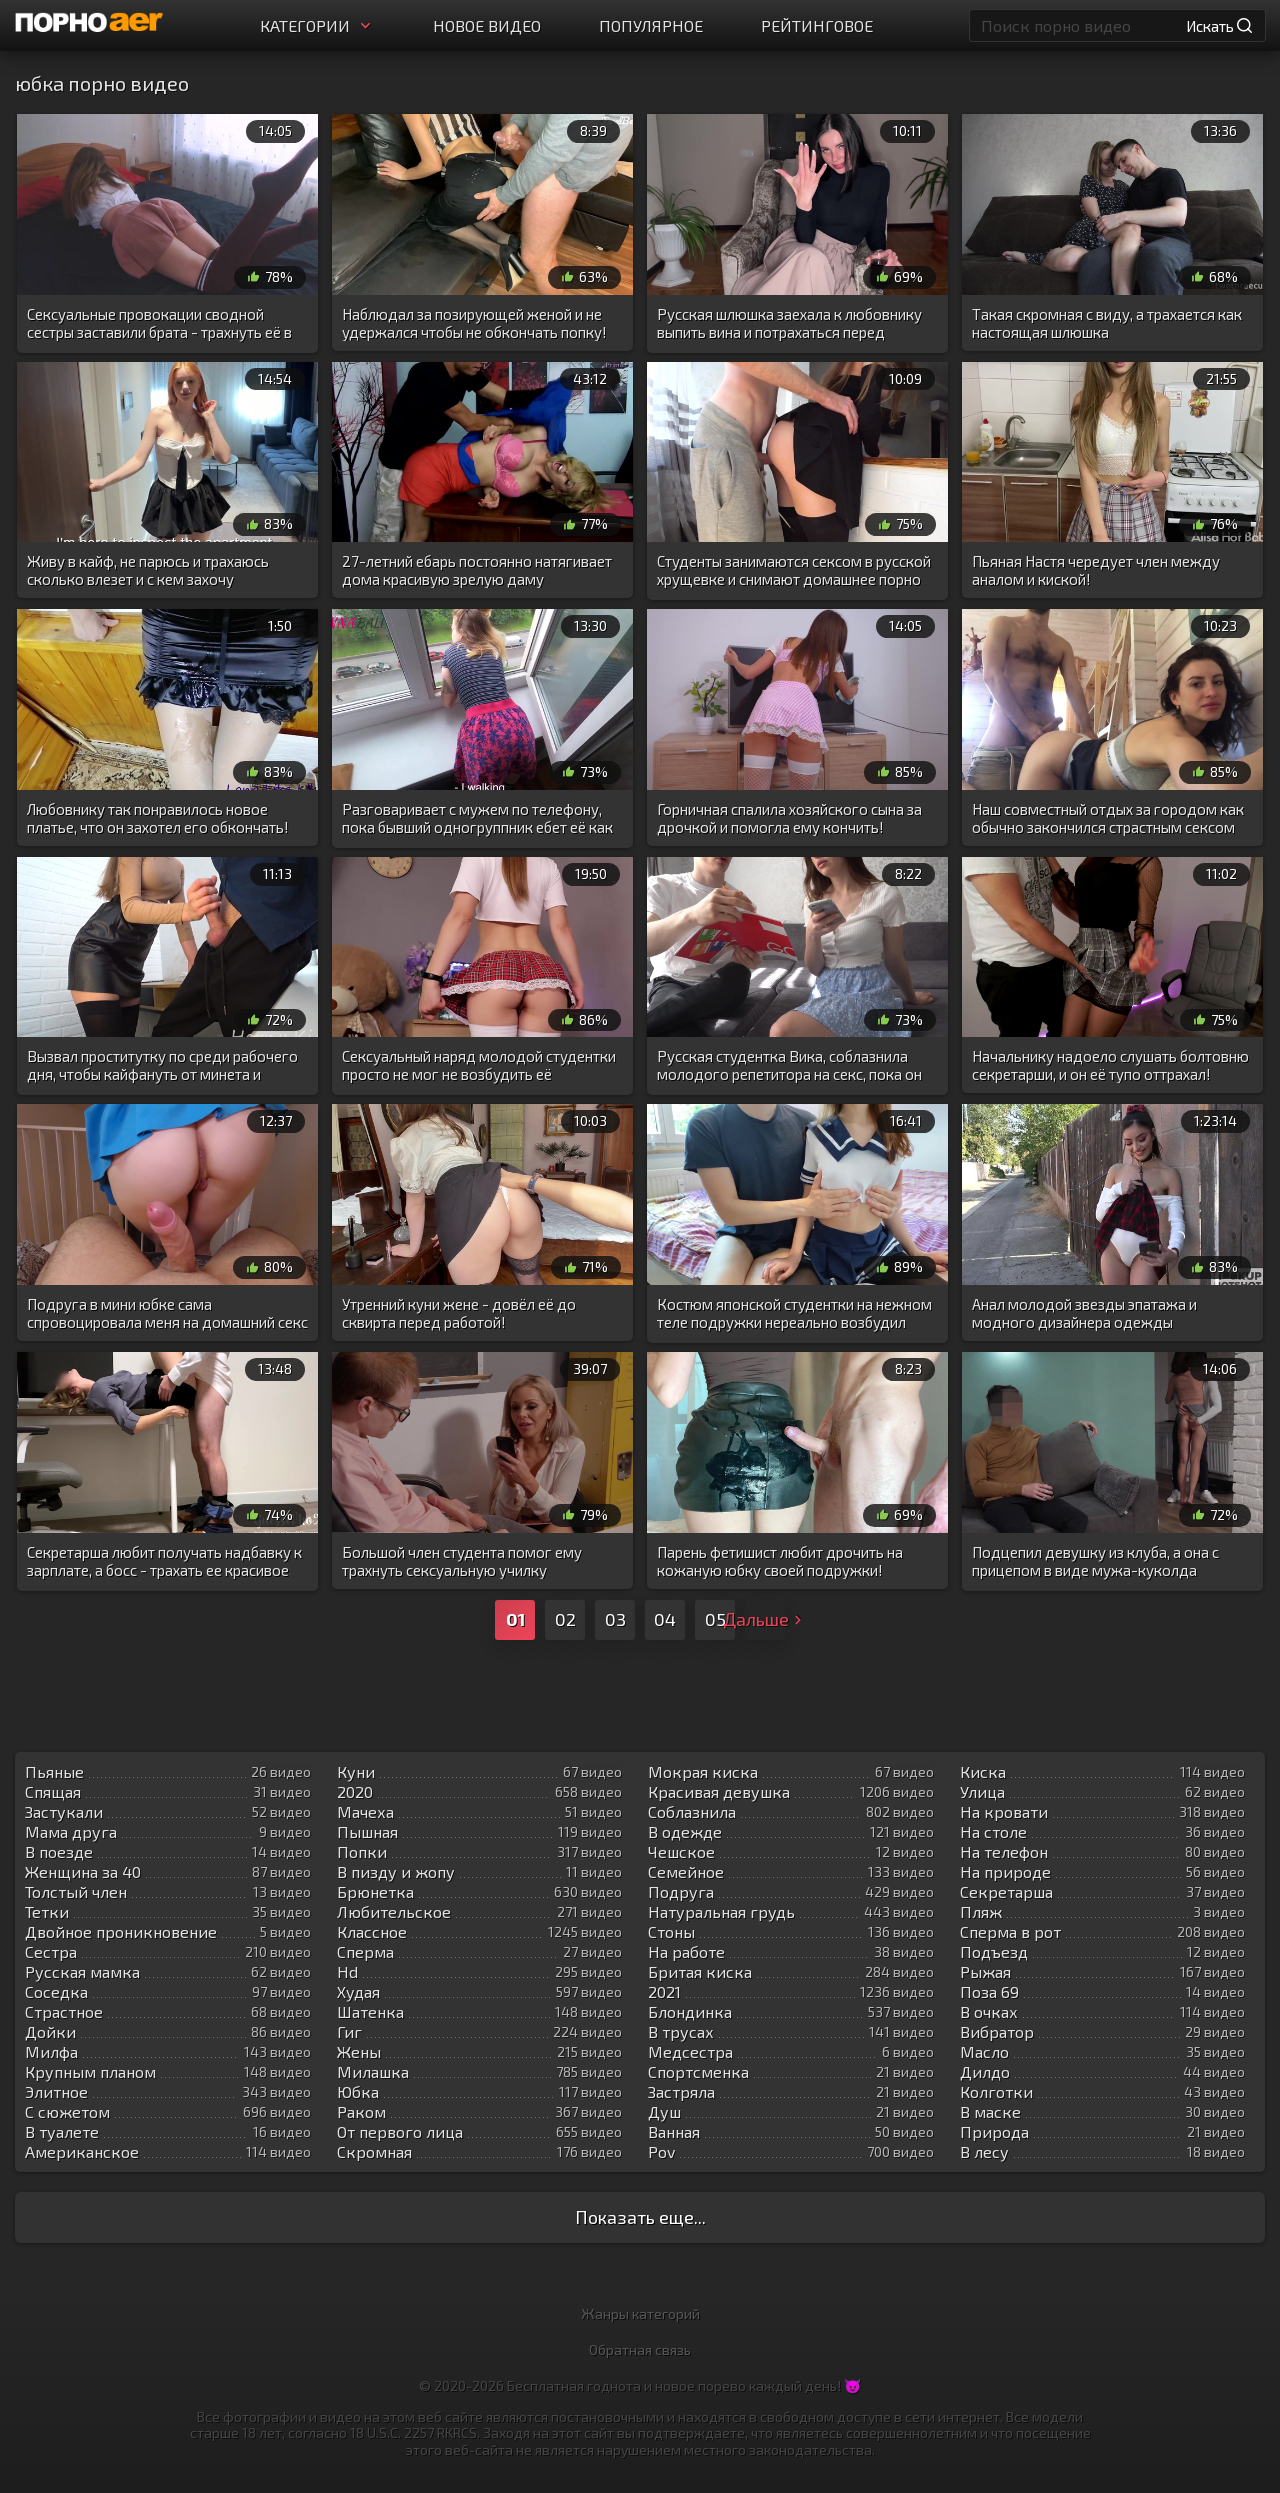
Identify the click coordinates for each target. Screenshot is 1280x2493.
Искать (1219, 26)
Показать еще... (640, 2217)
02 (565, 1619)
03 (615, 1619)
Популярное (651, 25)
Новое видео (487, 25)
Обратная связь (640, 2349)
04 (665, 1619)
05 (715, 1619)
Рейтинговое (817, 25)
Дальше (765, 1619)
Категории (317, 25)
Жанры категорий (640, 2313)
